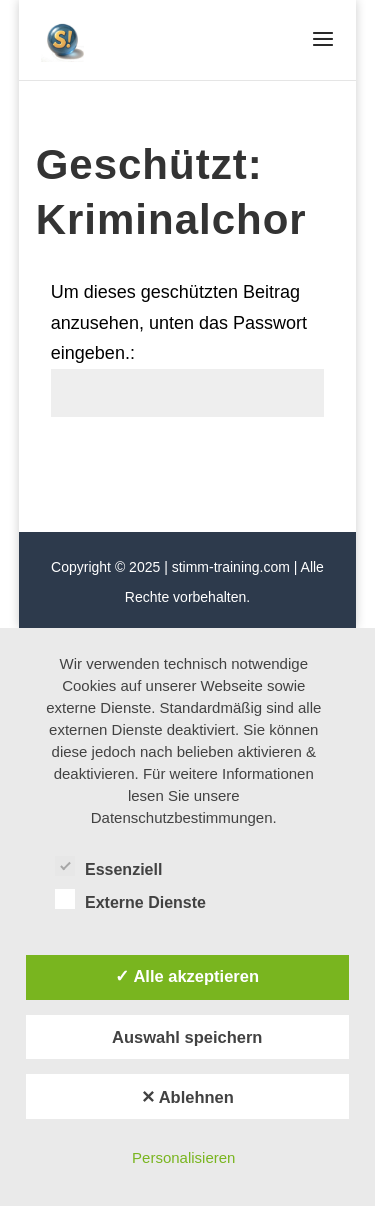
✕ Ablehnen (187, 1097)
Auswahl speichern (187, 1037)
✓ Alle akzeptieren (187, 976)
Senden (274, 462)
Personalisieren (183, 1157)
